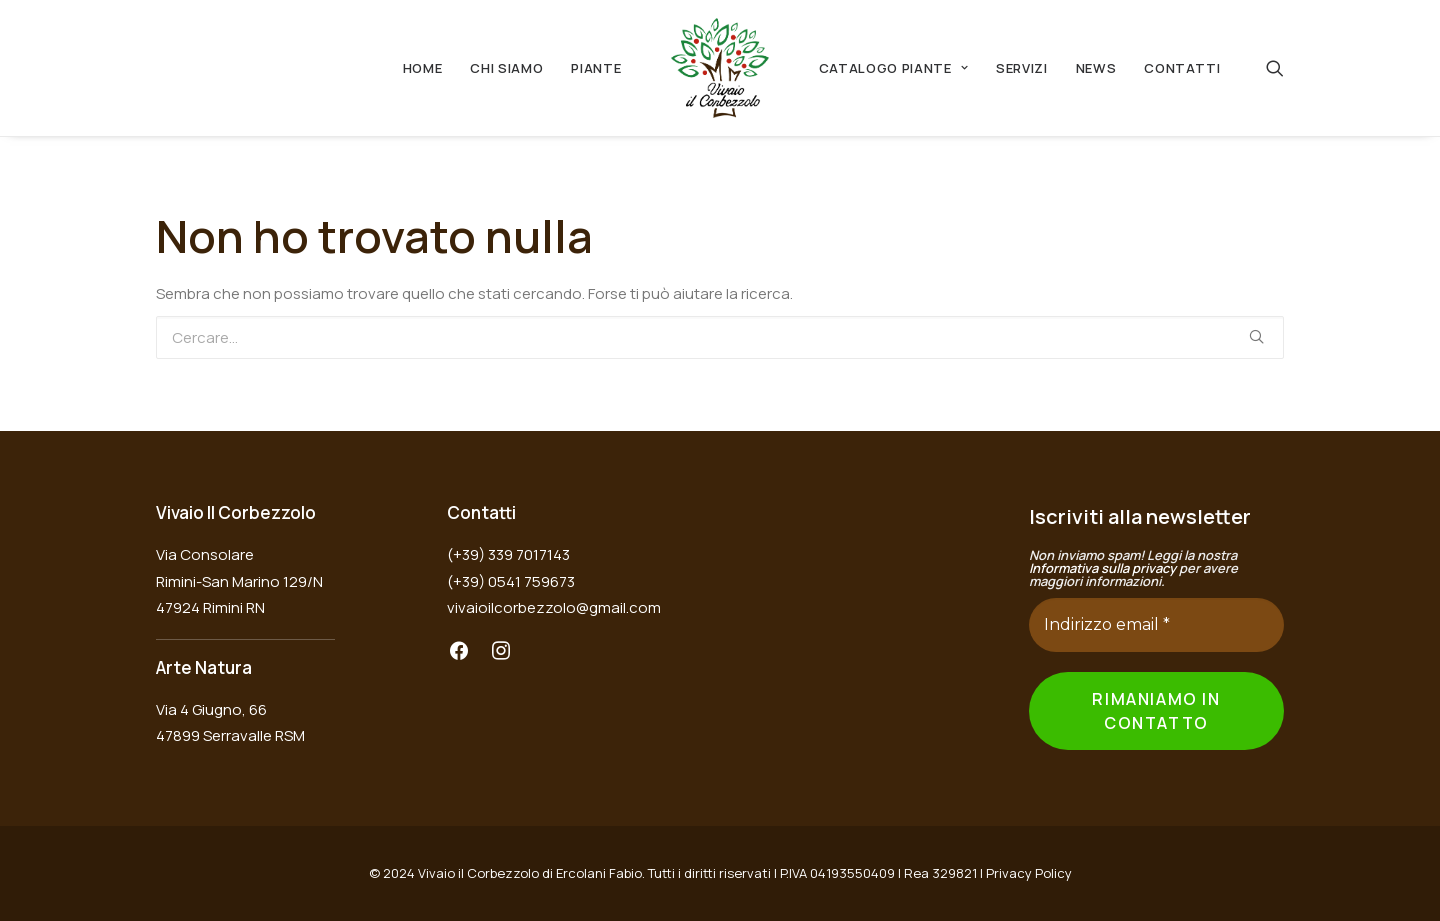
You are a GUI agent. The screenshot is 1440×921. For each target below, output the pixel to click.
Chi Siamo (506, 68)
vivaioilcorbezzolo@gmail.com (554, 607)
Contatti (1182, 68)
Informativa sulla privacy (1102, 568)
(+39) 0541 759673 (511, 581)
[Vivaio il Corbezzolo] (720, 68)
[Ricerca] (1275, 68)
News (1096, 68)
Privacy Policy (1029, 873)
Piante (596, 68)
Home (423, 68)
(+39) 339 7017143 (508, 554)
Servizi (1022, 68)
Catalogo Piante (893, 68)
